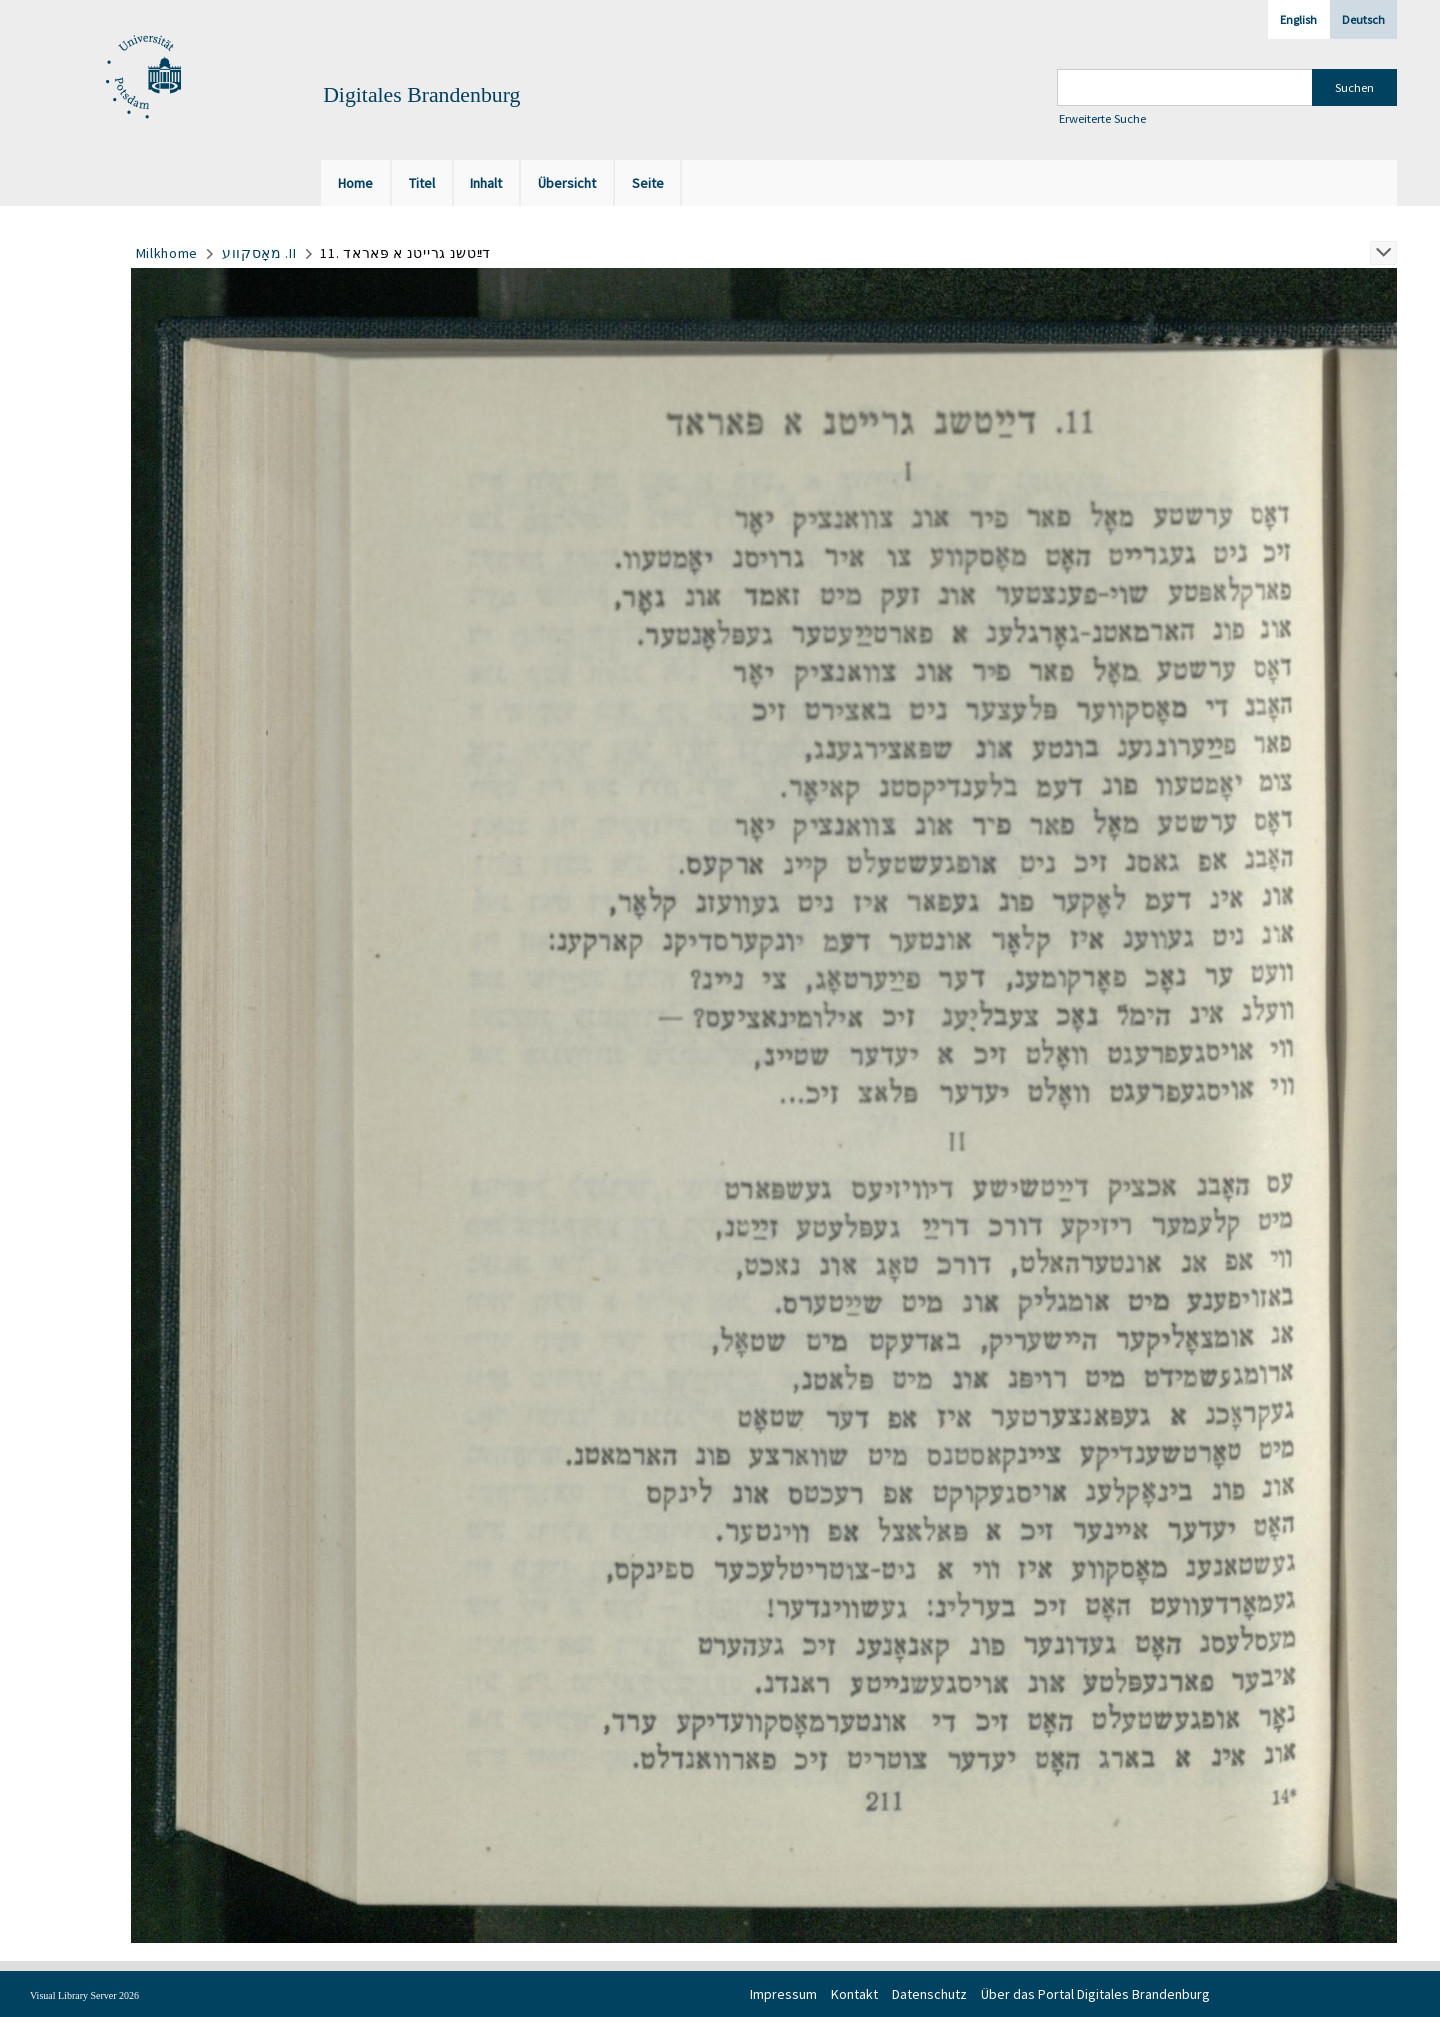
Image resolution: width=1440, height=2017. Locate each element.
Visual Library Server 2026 (84, 1995)
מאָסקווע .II (259, 253)
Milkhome (167, 253)
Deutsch (1363, 19)
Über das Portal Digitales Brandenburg (1095, 1994)
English (1298, 19)
